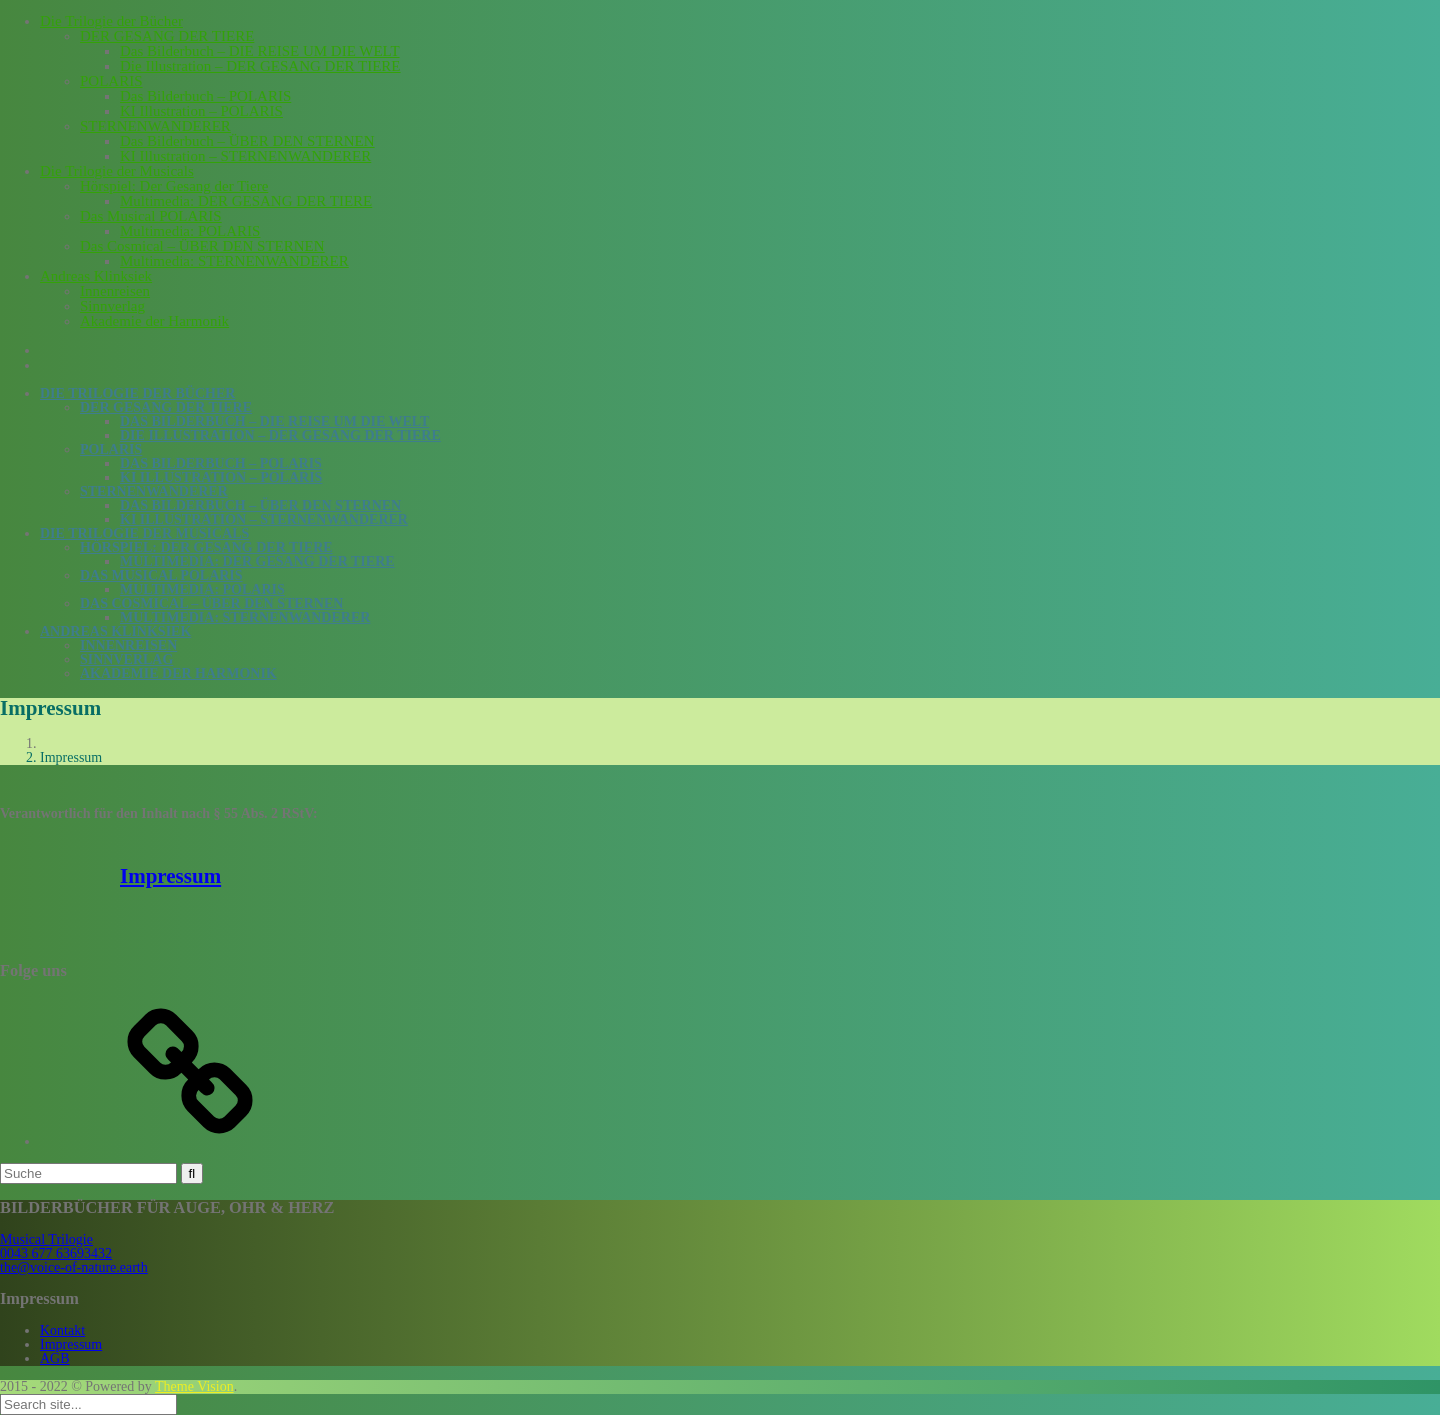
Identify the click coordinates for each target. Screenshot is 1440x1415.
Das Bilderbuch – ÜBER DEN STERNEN (247, 141)
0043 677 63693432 (56, 1253)
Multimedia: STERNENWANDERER (234, 261)
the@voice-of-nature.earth (74, 1267)
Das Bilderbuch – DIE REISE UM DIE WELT (260, 51)
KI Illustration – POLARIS (201, 111)
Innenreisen (115, 291)
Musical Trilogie (46, 1239)
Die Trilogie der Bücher (111, 21)
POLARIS (111, 81)
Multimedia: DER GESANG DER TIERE (246, 201)
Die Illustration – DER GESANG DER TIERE (260, 66)
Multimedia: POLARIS (190, 231)
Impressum (170, 876)
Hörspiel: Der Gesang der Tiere (174, 186)
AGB (55, 1358)
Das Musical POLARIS (151, 216)
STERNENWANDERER (155, 126)
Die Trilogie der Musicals (117, 171)
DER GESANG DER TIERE (167, 36)
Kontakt (62, 1330)
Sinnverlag (112, 306)
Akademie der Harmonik (154, 321)
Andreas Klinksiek (96, 276)
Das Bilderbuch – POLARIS (205, 96)
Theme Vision (194, 1386)
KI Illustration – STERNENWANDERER (245, 156)
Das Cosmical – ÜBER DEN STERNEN (202, 246)
